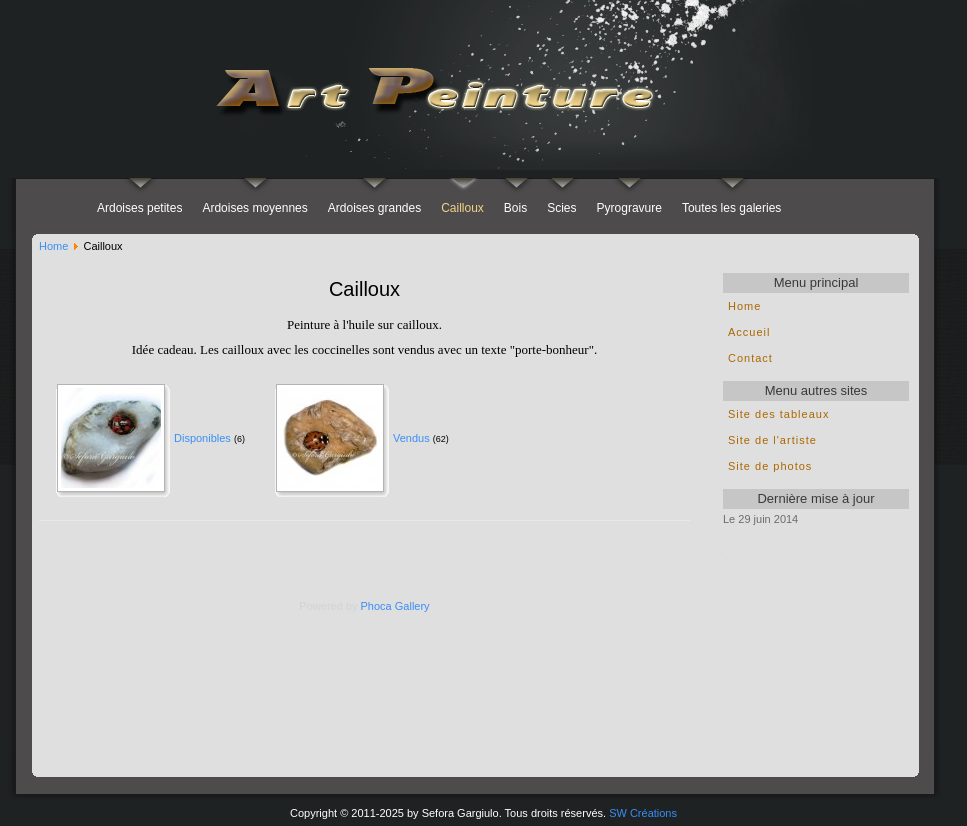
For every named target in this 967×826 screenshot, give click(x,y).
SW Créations (643, 813)
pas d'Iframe (816, 655)
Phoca (376, 606)
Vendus (411, 438)
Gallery (412, 606)
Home (53, 246)
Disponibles (202, 438)
